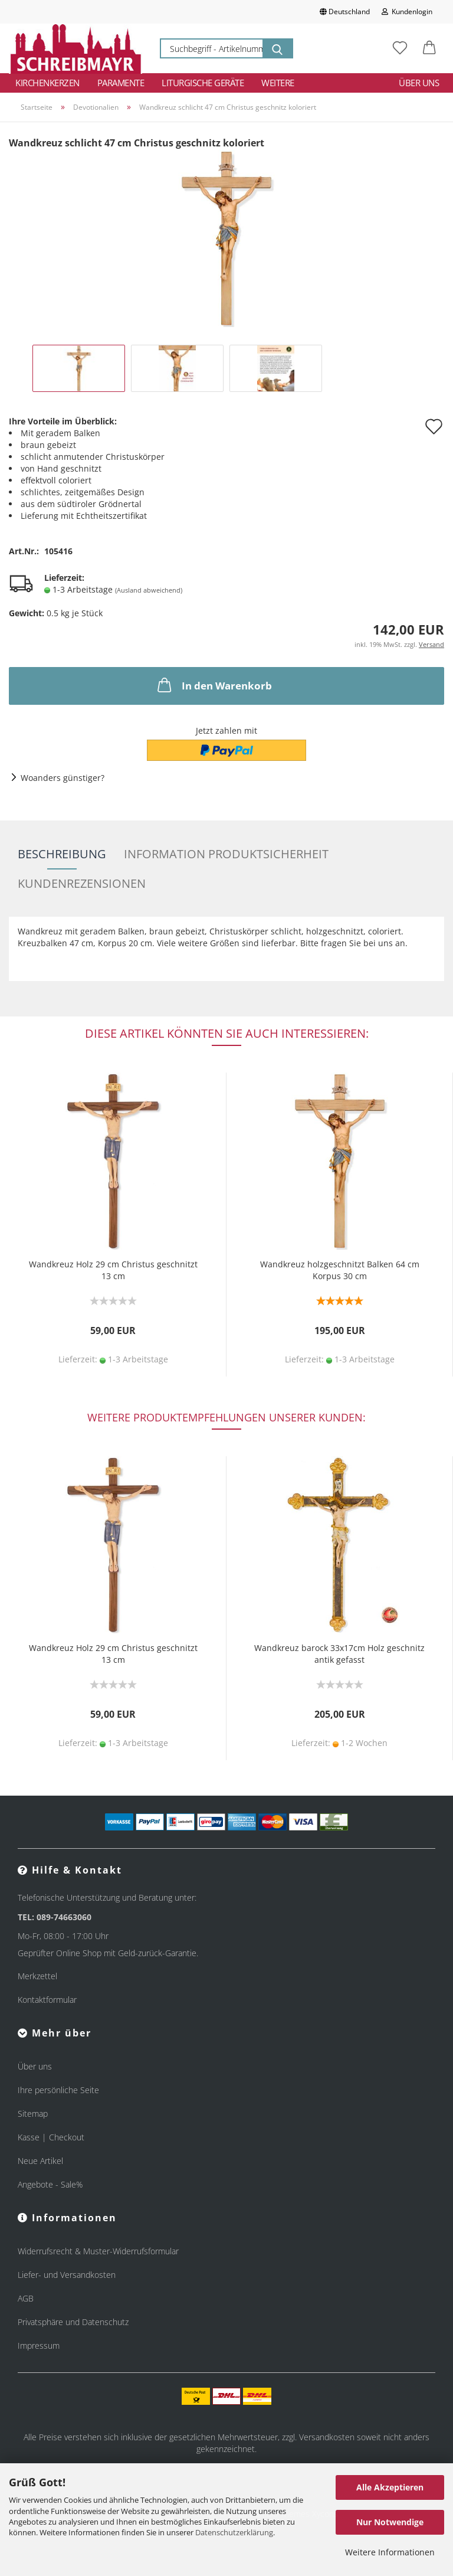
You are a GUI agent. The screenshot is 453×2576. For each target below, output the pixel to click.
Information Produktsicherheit (226, 854)
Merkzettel (37, 1976)
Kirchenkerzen (47, 83)
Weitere (277, 83)
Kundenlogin (407, 11)
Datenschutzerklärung (234, 2532)
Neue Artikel (40, 2160)
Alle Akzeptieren (390, 2487)
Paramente (121, 83)
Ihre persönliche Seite (58, 2090)
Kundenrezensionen (82, 883)
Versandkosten (326, 2437)
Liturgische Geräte (203, 83)
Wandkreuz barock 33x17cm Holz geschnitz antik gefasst (339, 1653)
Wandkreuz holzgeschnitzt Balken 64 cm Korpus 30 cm (339, 1270)
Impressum (39, 2345)
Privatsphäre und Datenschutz (73, 2321)
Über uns (419, 83)
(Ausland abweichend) (148, 590)
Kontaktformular (47, 1999)
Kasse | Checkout (51, 2137)
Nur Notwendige (390, 2522)
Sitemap (33, 2113)
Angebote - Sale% (50, 2184)
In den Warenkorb (213, 684)
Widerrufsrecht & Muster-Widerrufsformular (98, 2251)
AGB (26, 2298)
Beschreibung (62, 854)
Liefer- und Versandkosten (67, 2274)
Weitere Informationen (390, 2552)
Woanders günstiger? (62, 777)
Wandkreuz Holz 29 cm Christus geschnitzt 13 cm (113, 1270)
